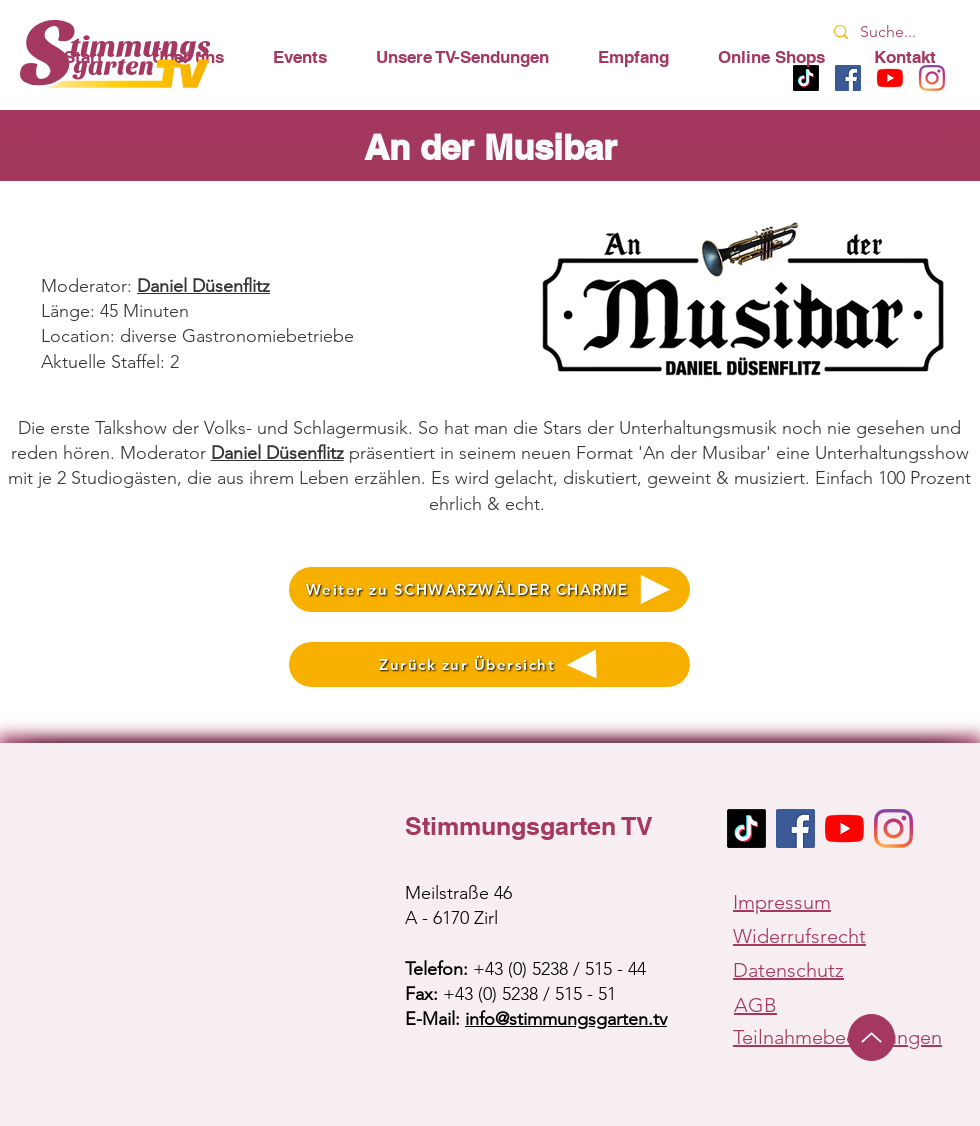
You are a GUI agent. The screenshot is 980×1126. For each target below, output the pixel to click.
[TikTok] (746, 828)
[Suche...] (891, 32)
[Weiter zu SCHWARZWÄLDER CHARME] (489, 589)
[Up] (871, 1037)
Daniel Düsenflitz (277, 453)
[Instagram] (893, 828)
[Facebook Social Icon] (795, 828)
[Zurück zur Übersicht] (489, 664)
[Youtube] (844, 828)
